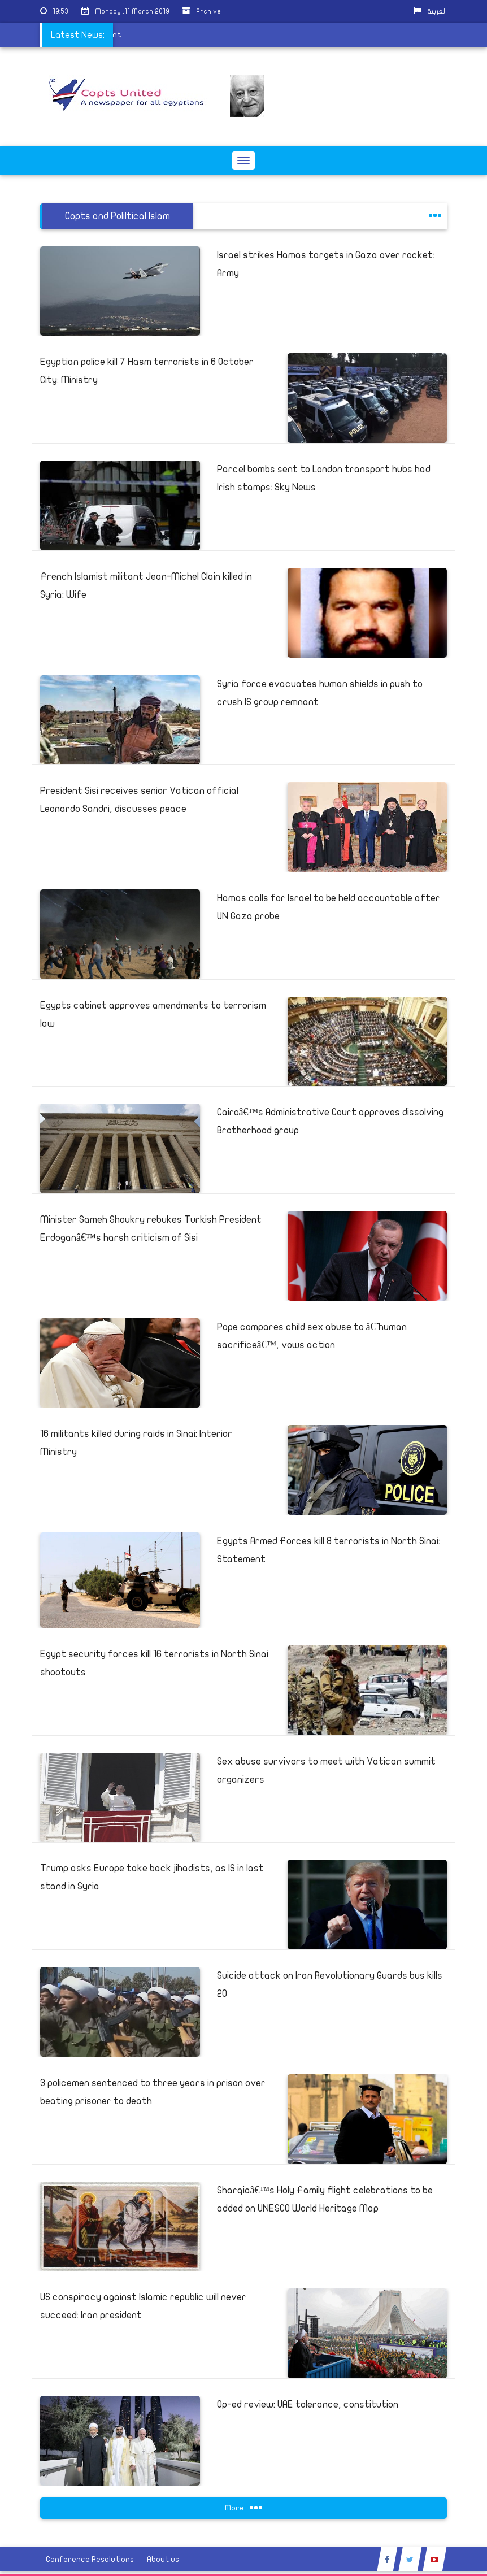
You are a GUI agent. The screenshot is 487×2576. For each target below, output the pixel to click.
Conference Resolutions (90, 2559)
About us (163, 2559)
